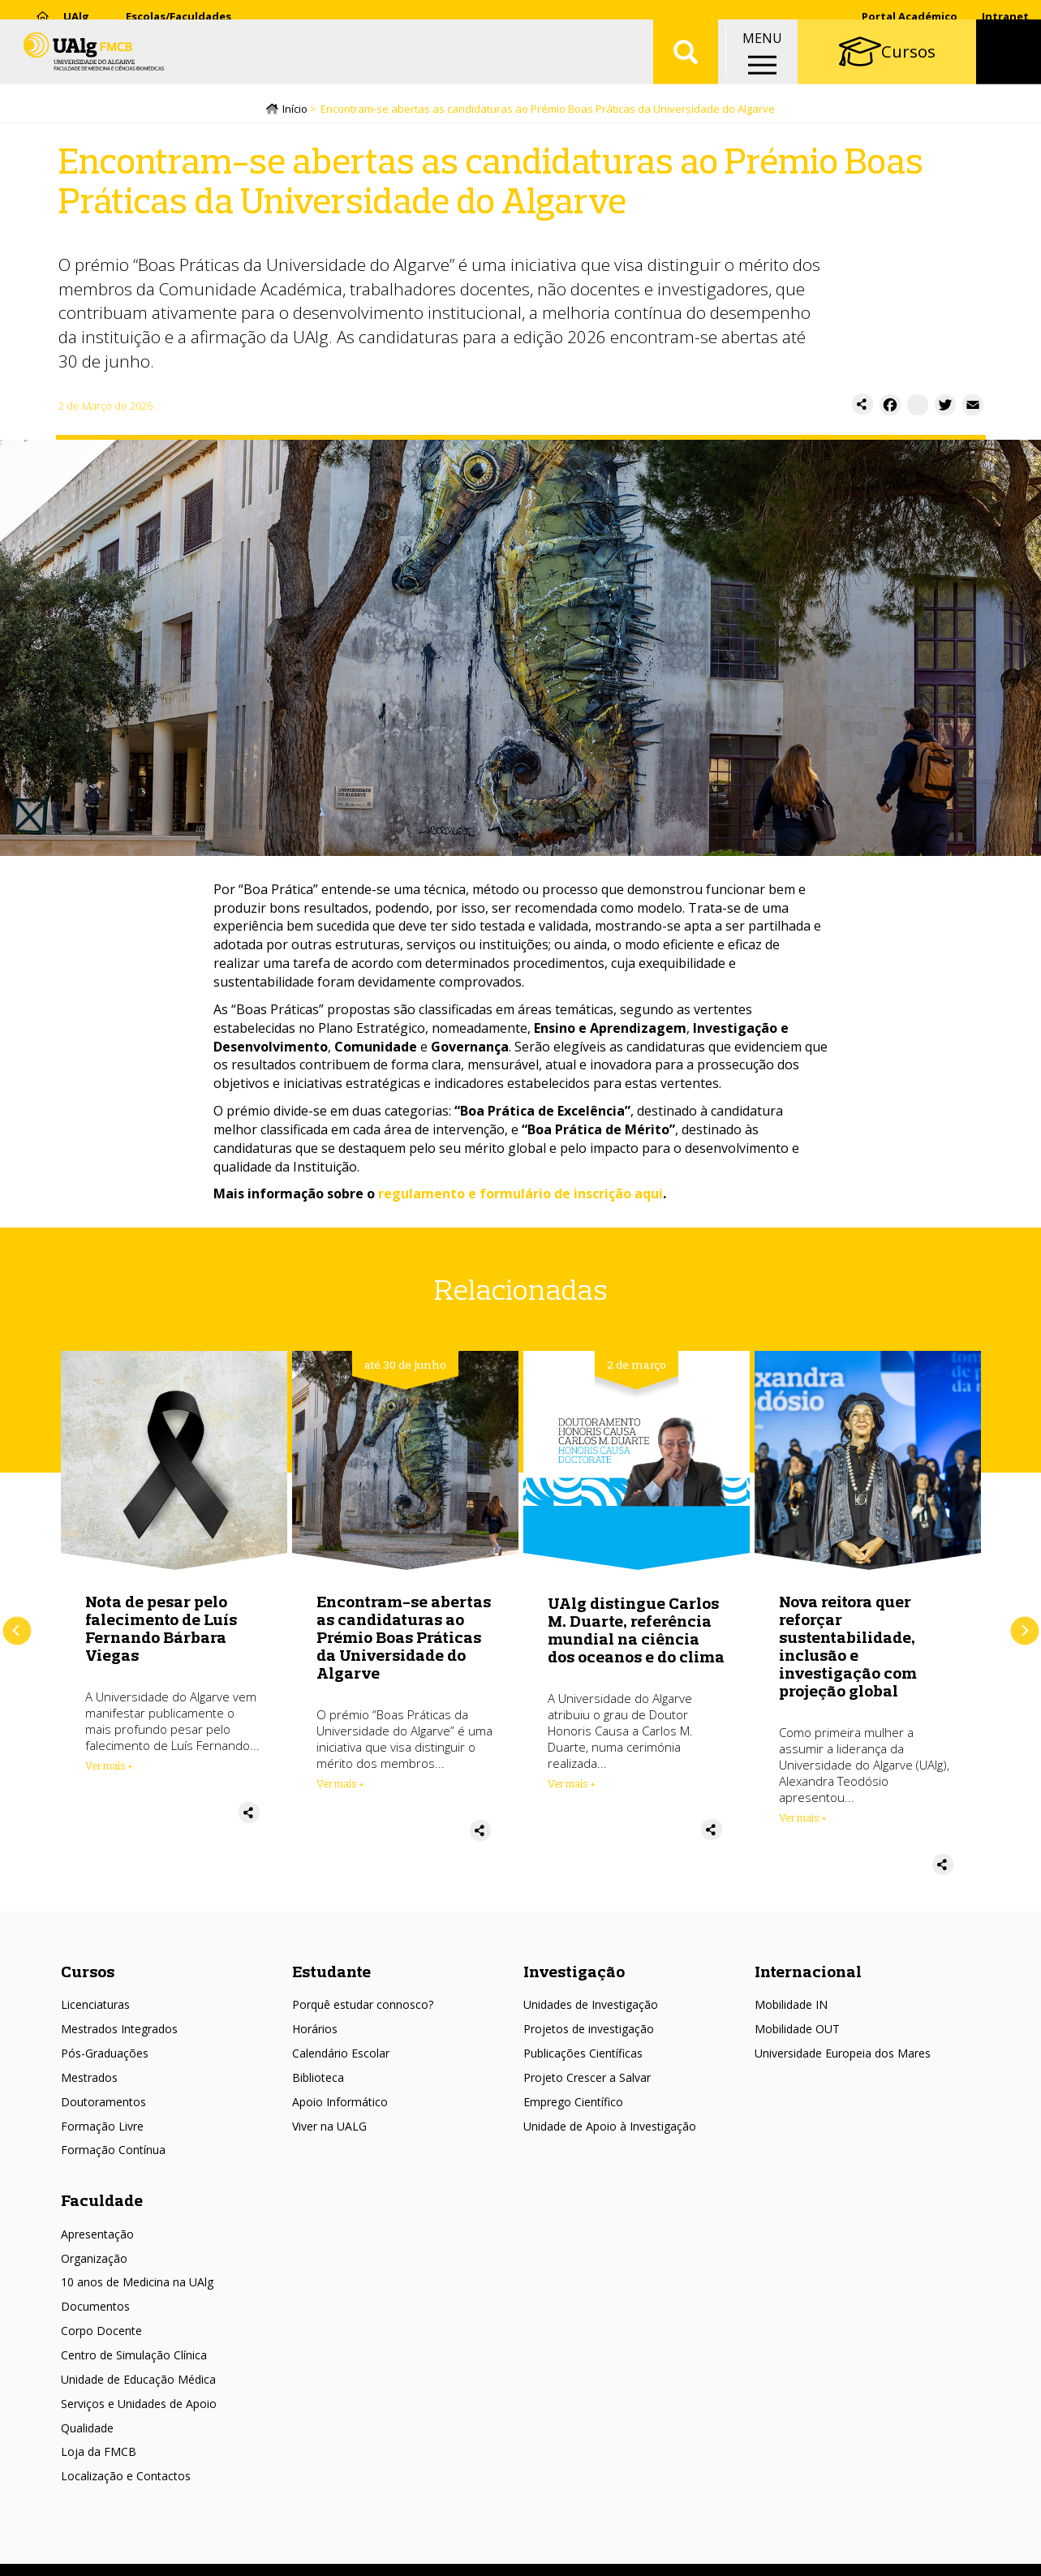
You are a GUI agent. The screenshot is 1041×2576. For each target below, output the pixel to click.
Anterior (16, 1633)
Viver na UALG (329, 2128)
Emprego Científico (573, 2104)
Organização (94, 2261)
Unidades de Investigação (590, 2007)
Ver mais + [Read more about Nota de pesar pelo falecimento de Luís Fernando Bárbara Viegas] (109, 1767)
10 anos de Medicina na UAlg (137, 2285)
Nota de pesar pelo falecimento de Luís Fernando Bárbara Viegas (161, 1630)
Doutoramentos (103, 2104)
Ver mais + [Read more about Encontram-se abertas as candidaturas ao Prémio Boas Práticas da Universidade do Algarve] (340, 1785)
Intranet (1005, 16)
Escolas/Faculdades (178, 16)
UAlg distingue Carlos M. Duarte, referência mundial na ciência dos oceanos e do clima (636, 1632)
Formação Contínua (113, 2153)
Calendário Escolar (340, 2055)
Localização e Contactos (126, 2478)
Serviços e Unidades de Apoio (139, 2406)
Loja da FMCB (98, 2454)
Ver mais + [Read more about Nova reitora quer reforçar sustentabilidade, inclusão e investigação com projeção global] (803, 1819)
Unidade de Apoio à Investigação (609, 2128)
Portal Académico (909, 16)
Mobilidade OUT (797, 2031)
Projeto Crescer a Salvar (587, 2080)
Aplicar (685, 64)
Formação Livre (102, 2128)
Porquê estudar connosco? (362, 2007)
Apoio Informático (340, 2104)
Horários (315, 2031)
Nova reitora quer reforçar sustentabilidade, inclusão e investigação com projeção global (848, 1648)
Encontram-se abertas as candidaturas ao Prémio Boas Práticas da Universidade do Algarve (403, 1639)
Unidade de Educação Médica (138, 2381)
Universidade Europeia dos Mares (843, 2055)
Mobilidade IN (791, 2007)
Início (295, 111)
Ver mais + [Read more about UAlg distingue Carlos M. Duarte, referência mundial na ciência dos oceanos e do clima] (572, 1785)
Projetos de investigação (588, 2031)
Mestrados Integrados (119, 2031)
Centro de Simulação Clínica (134, 2357)
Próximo (1024, 1633)
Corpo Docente (101, 2333)
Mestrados (89, 2080)
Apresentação (97, 2236)
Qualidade (87, 2430)
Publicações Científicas (583, 2055)
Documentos (95, 2309)
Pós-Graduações (104, 2055)
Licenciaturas (95, 2007)
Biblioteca (318, 2080)
